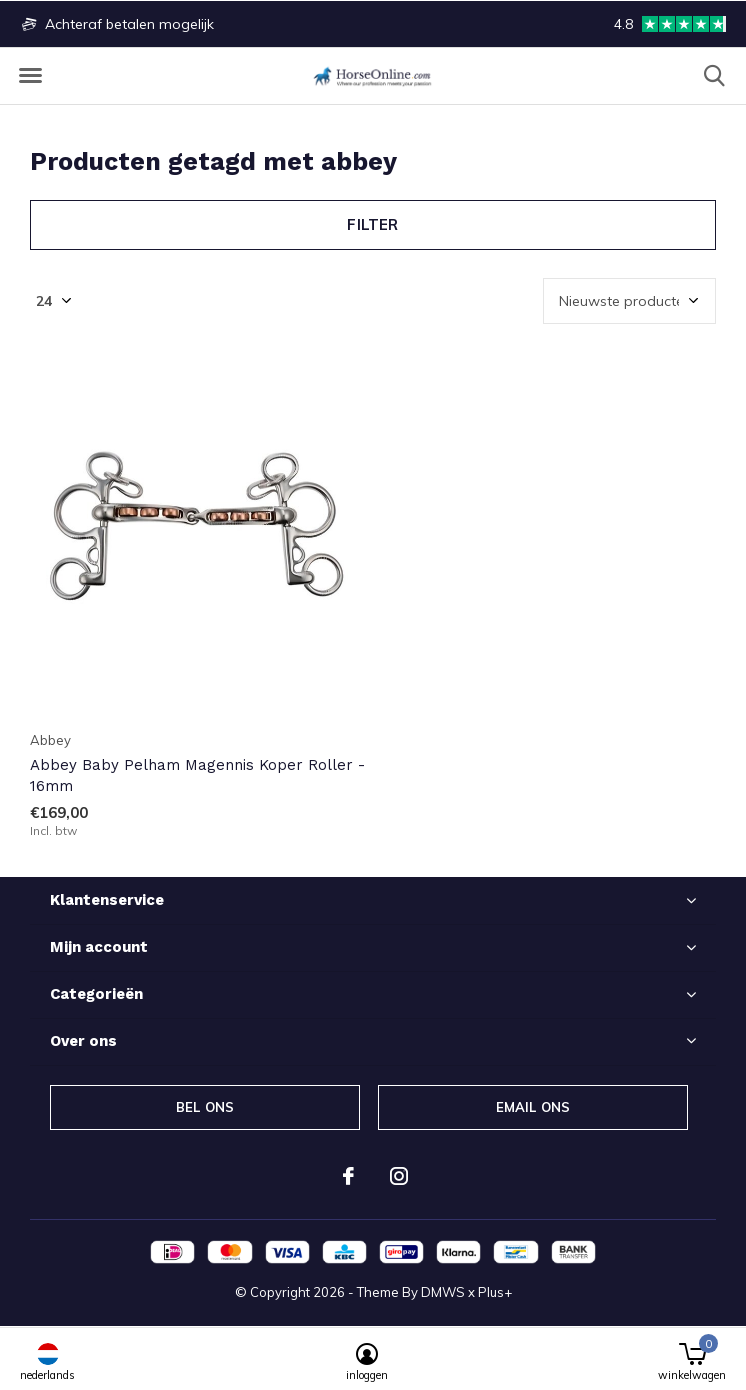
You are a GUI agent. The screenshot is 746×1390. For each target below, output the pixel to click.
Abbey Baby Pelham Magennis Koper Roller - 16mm (197, 775)
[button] (30, 76)
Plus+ (495, 1292)
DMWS (443, 1292)
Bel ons (205, 1107)
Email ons (533, 1107)
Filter (372, 224)
